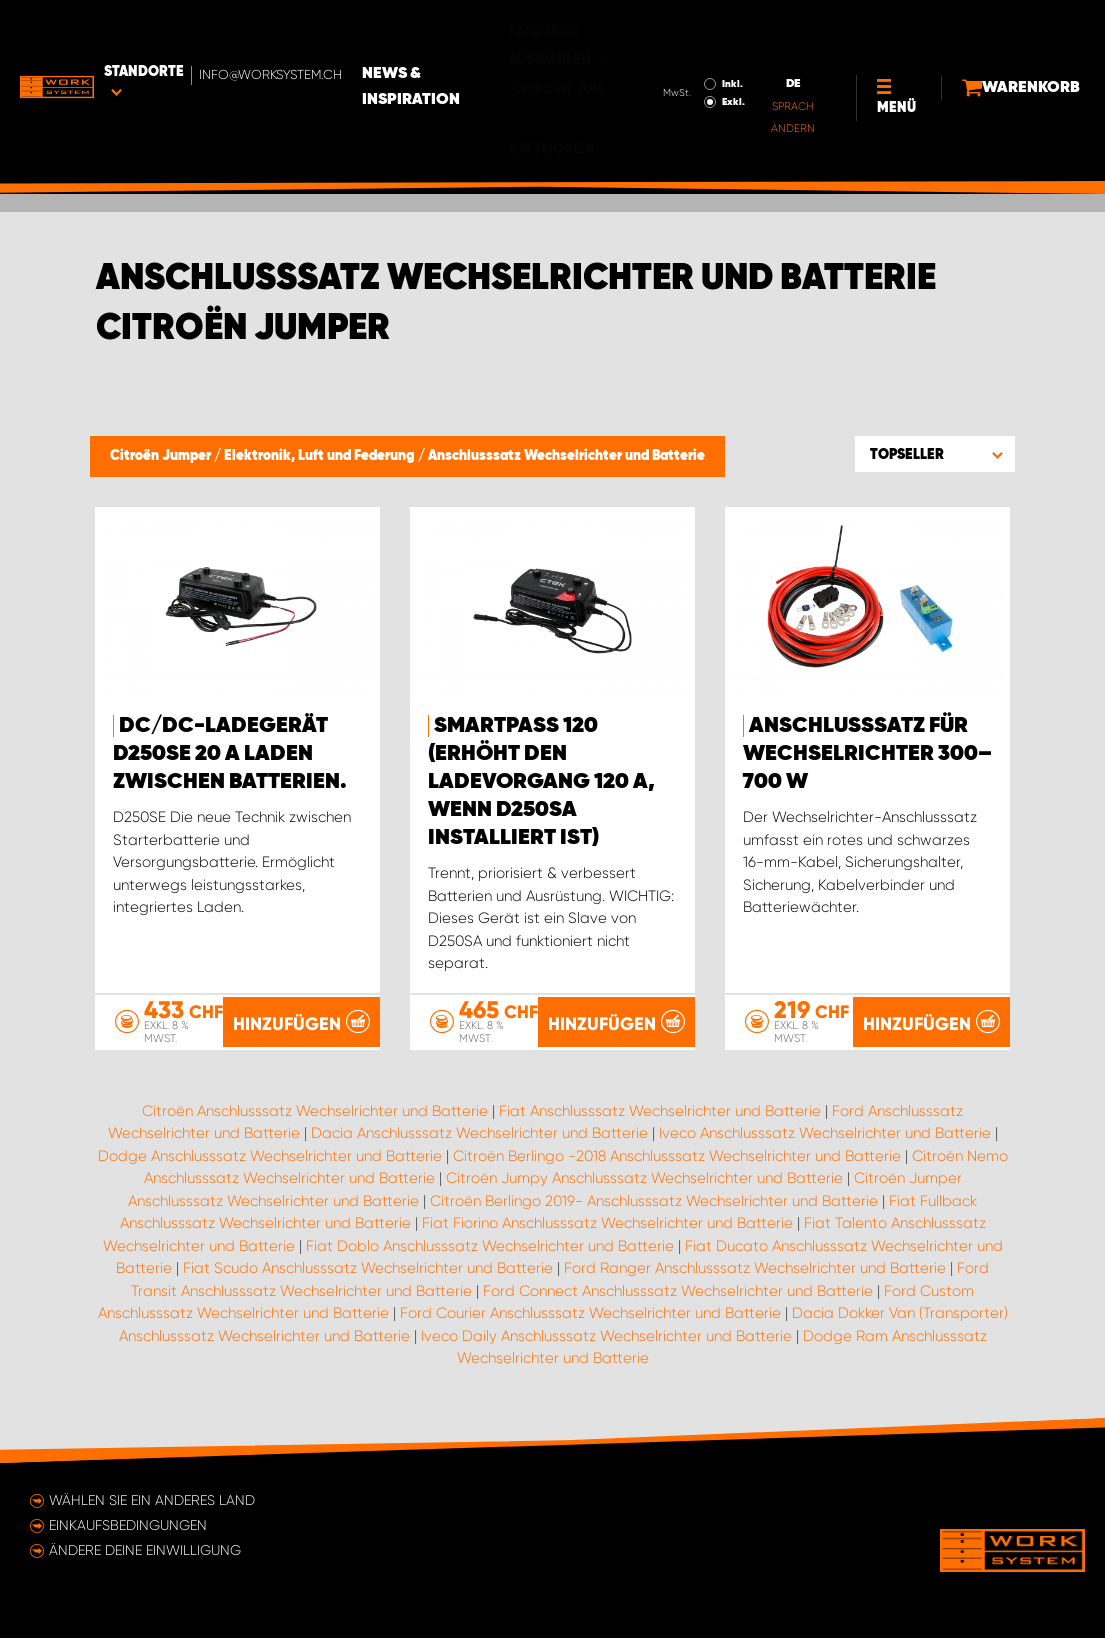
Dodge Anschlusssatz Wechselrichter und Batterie (270, 1156)
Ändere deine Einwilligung (145, 1550)
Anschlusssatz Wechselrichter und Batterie (566, 456)
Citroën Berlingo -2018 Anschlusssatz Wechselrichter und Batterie (677, 1156)
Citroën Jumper (162, 456)
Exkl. (660, 46)
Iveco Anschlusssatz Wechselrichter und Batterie (825, 1133)
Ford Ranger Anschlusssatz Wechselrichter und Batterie (755, 1268)
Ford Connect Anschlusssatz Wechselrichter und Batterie (678, 1291)
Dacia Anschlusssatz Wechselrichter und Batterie (479, 1133)
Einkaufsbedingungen (128, 1525)
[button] (935, 454)
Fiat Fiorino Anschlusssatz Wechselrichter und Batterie (607, 1223)
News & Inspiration (488, 31)
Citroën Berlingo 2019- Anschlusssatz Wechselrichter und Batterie (654, 1201)
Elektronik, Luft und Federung (321, 456)
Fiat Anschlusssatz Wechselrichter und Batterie (660, 1111)
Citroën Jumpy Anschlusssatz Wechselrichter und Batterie (644, 1178)
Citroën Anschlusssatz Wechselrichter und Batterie (315, 1111)
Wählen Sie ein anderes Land (152, 1500)
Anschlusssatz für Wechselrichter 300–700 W (867, 754)
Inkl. (659, 28)
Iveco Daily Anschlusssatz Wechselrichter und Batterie (606, 1336)
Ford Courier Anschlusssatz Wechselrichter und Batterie (590, 1313)
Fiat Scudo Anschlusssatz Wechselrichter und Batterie (368, 1268)
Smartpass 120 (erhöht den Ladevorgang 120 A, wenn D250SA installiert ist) (541, 782)
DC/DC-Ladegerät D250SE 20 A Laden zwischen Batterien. (230, 754)
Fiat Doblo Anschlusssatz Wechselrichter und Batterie (490, 1246)
